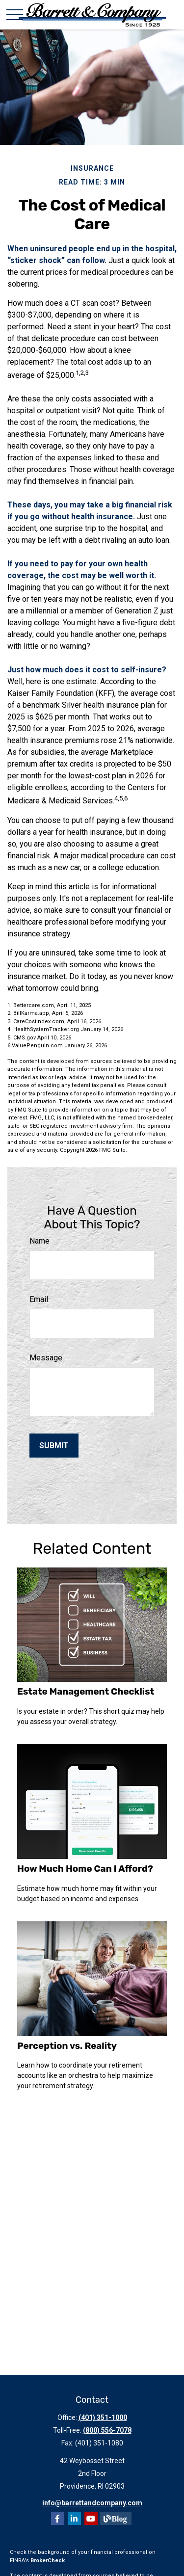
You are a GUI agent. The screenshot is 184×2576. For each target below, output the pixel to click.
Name (39, 1241)
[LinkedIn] (74, 2518)
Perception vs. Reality (67, 2046)
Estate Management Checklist (85, 1691)
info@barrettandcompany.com (92, 2503)
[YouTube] (91, 2518)
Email (38, 1299)
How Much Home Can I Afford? (85, 1868)
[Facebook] (57, 2518)
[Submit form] (54, 1446)
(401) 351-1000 (103, 2417)
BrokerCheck (47, 2560)
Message (45, 1357)
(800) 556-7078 (107, 2430)
